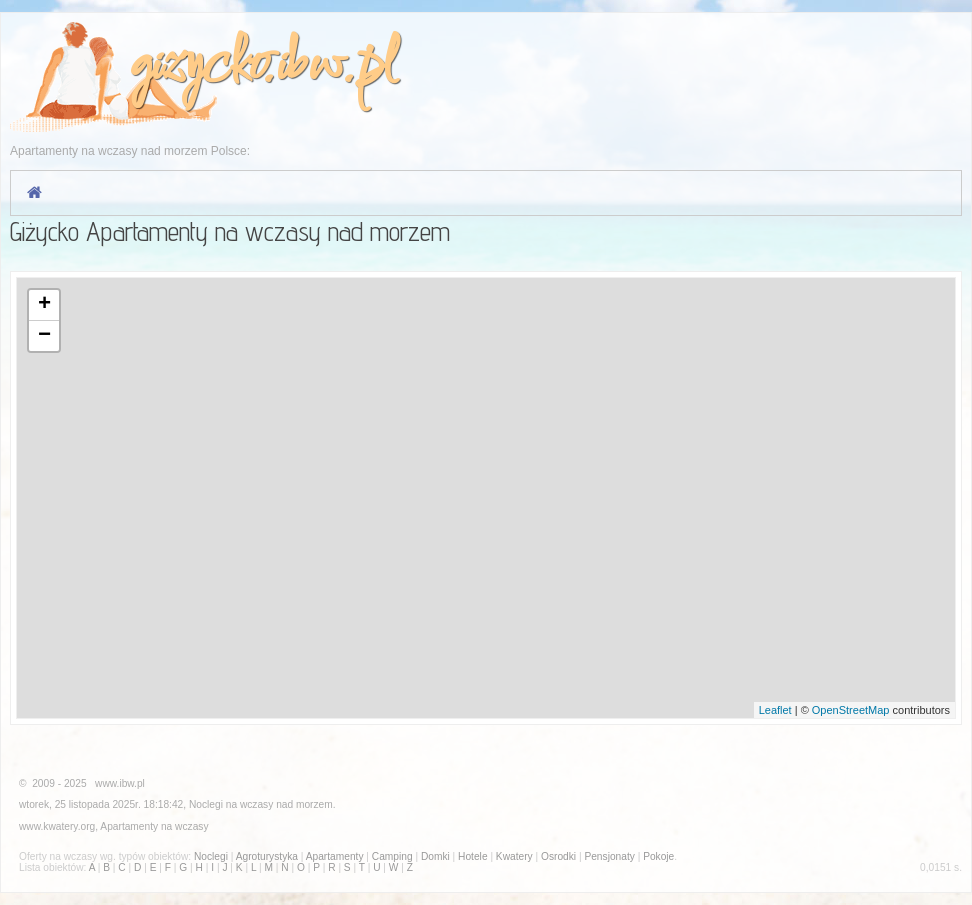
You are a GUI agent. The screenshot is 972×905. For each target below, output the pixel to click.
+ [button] (44, 305)
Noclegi (206, 804)
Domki (435, 856)
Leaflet (775, 710)
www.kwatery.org (57, 826)
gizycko (196, 66)
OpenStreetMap (851, 710)
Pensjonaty (609, 856)
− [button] (44, 336)
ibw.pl (335, 66)
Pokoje (658, 856)
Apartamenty (129, 826)
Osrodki (558, 856)
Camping (392, 856)
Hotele (472, 856)
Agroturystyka (267, 856)
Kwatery (514, 856)
